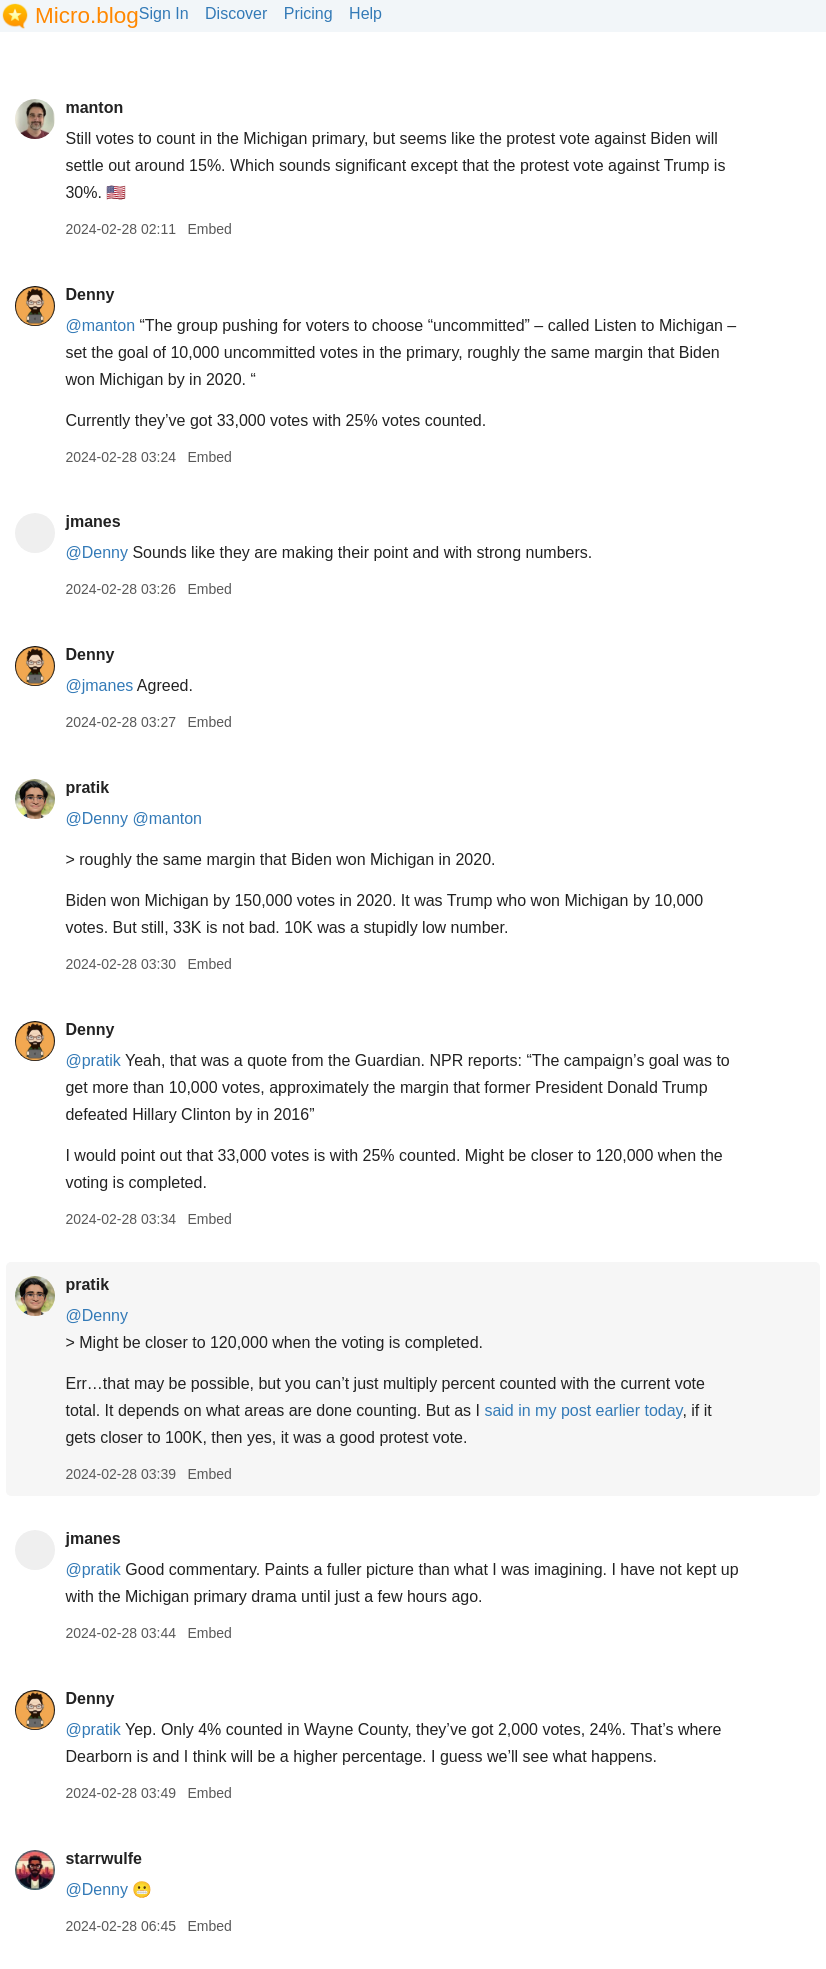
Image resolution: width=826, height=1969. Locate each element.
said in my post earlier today (583, 1410)
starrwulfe (103, 1858)
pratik (87, 787)
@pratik (92, 1060)
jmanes (92, 521)
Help (365, 13)
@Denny (96, 552)
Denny (89, 294)
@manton (100, 325)
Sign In (164, 13)
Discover (236, 13)
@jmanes (99, 685)
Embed (209, 229)
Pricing (308, 13)
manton (94, 107)
